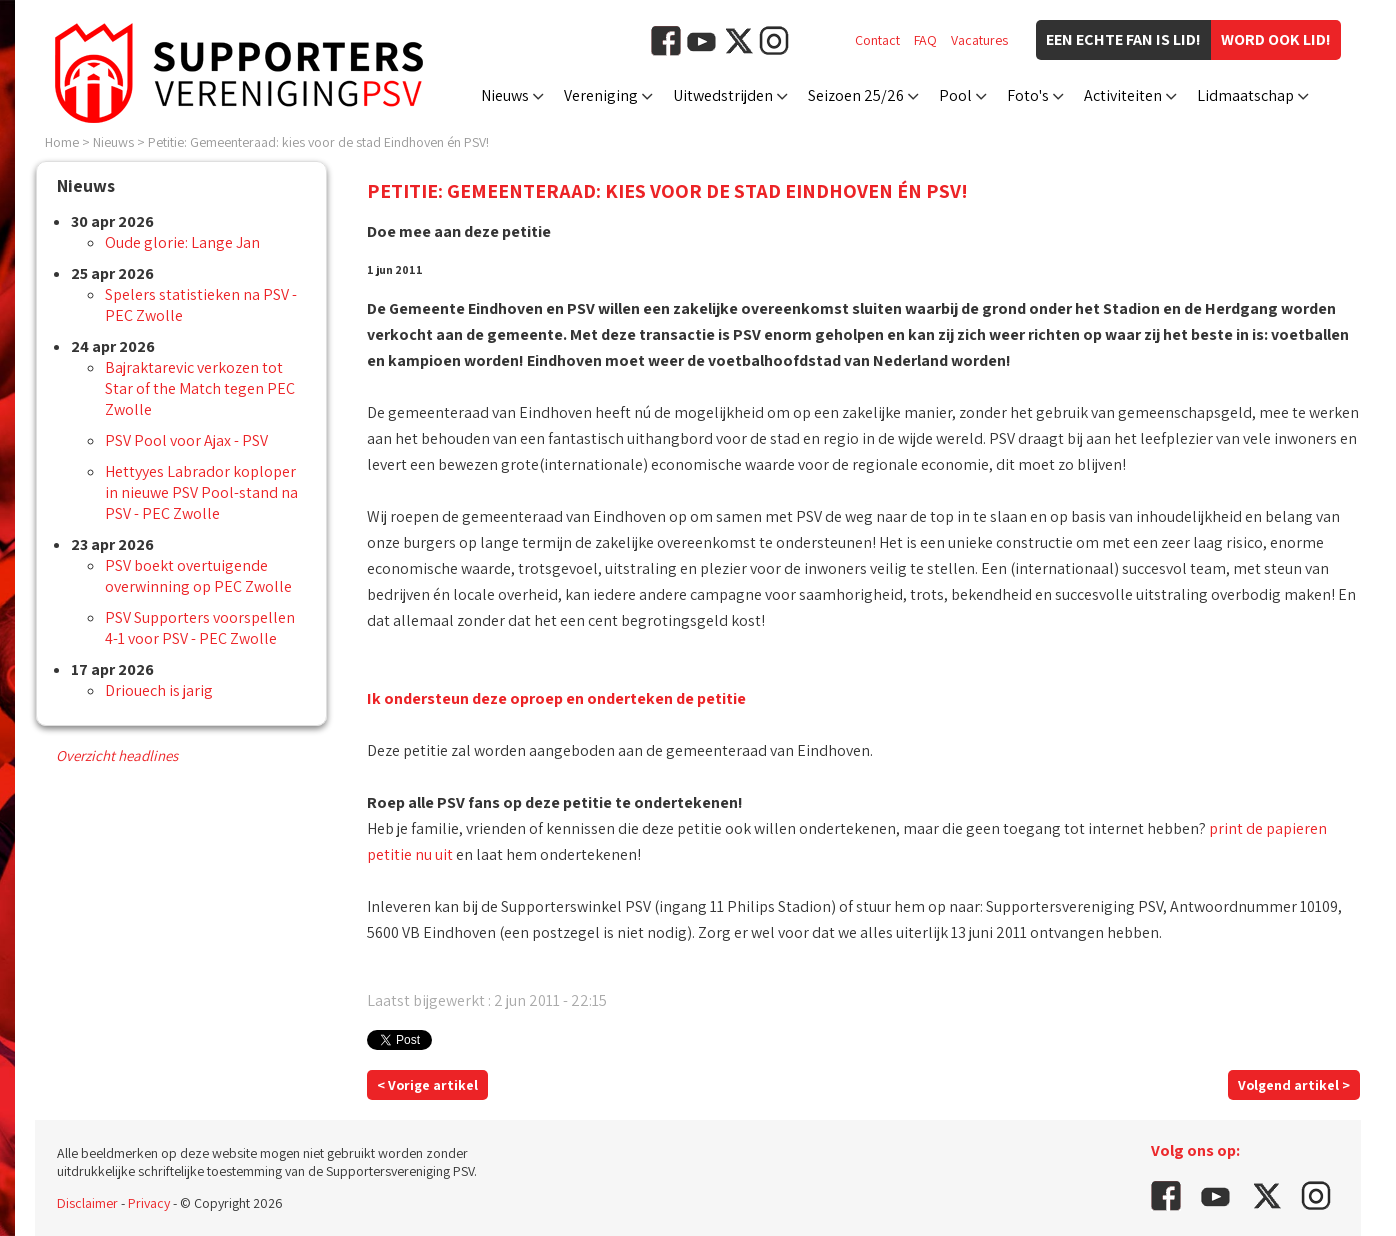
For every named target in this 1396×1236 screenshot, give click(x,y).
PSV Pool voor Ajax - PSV (186, 440)
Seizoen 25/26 (856, 95)
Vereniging (601, 95)
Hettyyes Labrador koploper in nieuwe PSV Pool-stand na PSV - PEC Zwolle (201, 492)
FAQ (925, 40)
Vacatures (979, 40)
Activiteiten (1123, 95)
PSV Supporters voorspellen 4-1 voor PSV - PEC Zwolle (200, 628)
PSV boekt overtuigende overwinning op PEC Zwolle (198, 576)
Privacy (149, 1203)
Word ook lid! (1276, 39)
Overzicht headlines (117, 755)
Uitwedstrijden (723, 95)
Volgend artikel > (1294, 1085)
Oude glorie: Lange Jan (182, 242)
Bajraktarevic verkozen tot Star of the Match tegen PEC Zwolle (200, 388)
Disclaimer (87, 1203)
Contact (877, 40)
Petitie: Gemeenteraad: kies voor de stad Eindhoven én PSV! (318, 142)
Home (62, 142)
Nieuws (505, 95)
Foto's (1028, 95)
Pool (955, 95)
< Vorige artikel (427, 1085)
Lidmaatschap (1245, 95)
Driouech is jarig (159, 690)
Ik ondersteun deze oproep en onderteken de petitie (556, 698)
